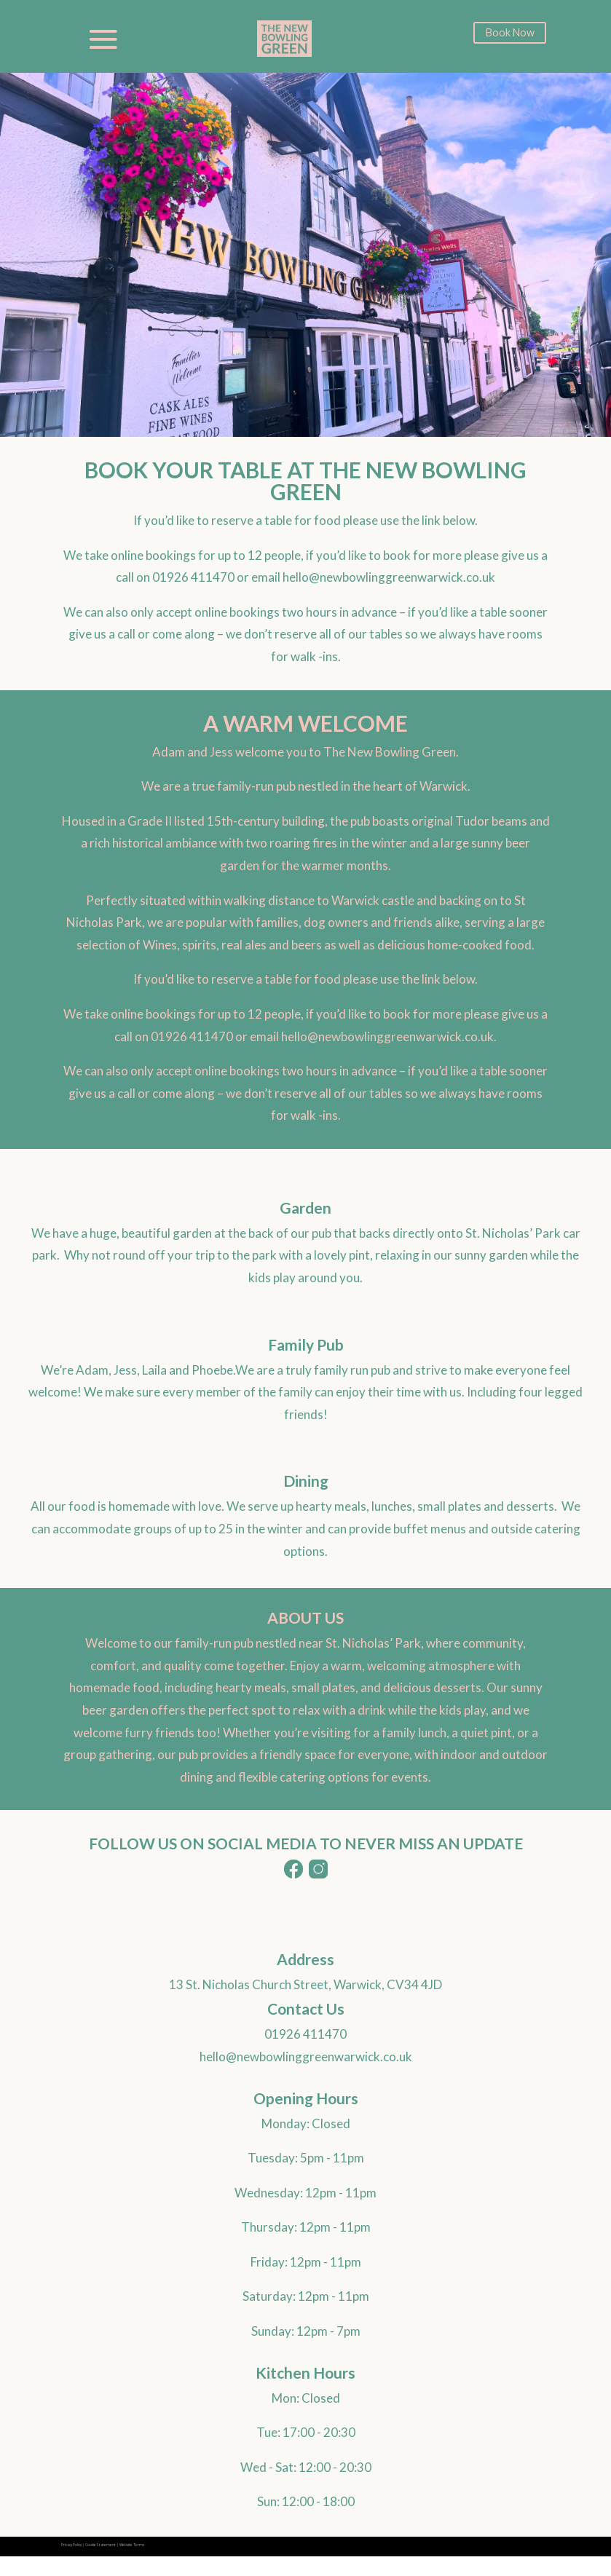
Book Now (510, 34)
